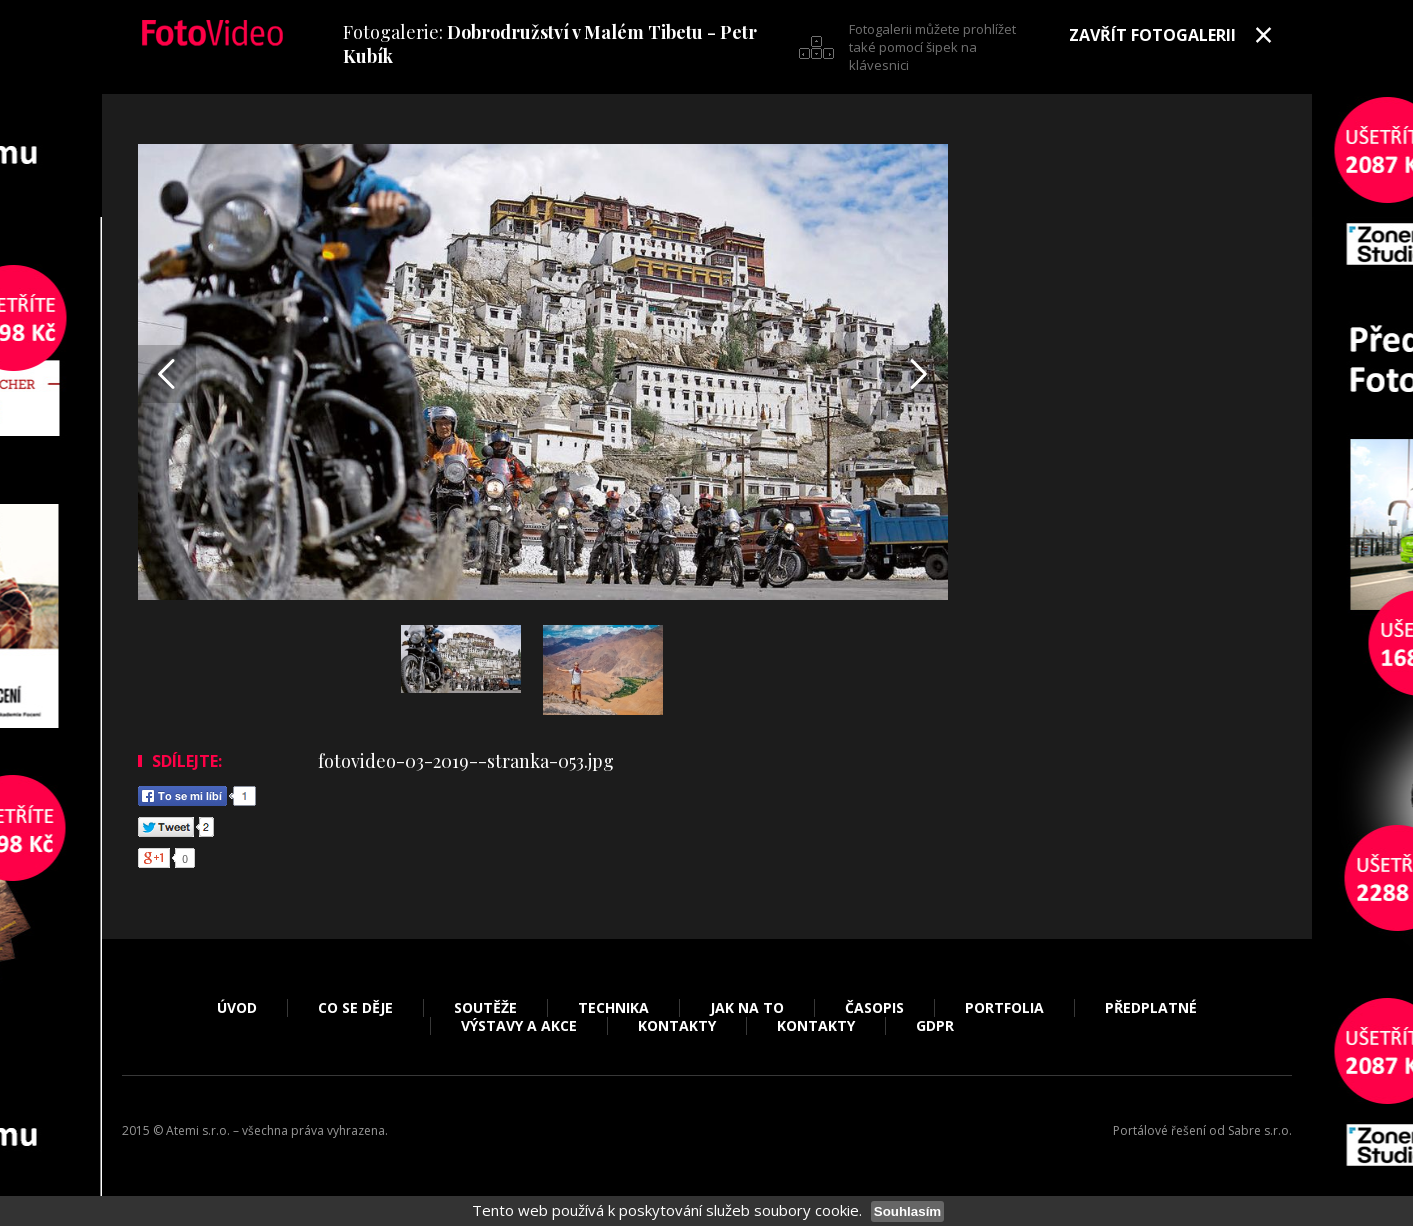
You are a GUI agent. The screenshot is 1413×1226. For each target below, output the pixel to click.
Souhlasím (907, 1211)
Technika (613, 1008)
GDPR (935, 1026)
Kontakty (677, 1026)
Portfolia (1004, 1008)
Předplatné (1151, 1008)
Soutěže (485, 1008)
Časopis (874, 1008)
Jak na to (747, 1008)
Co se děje (355, 1008)
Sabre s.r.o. (1260, 1130)
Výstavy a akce (519, 1026)
